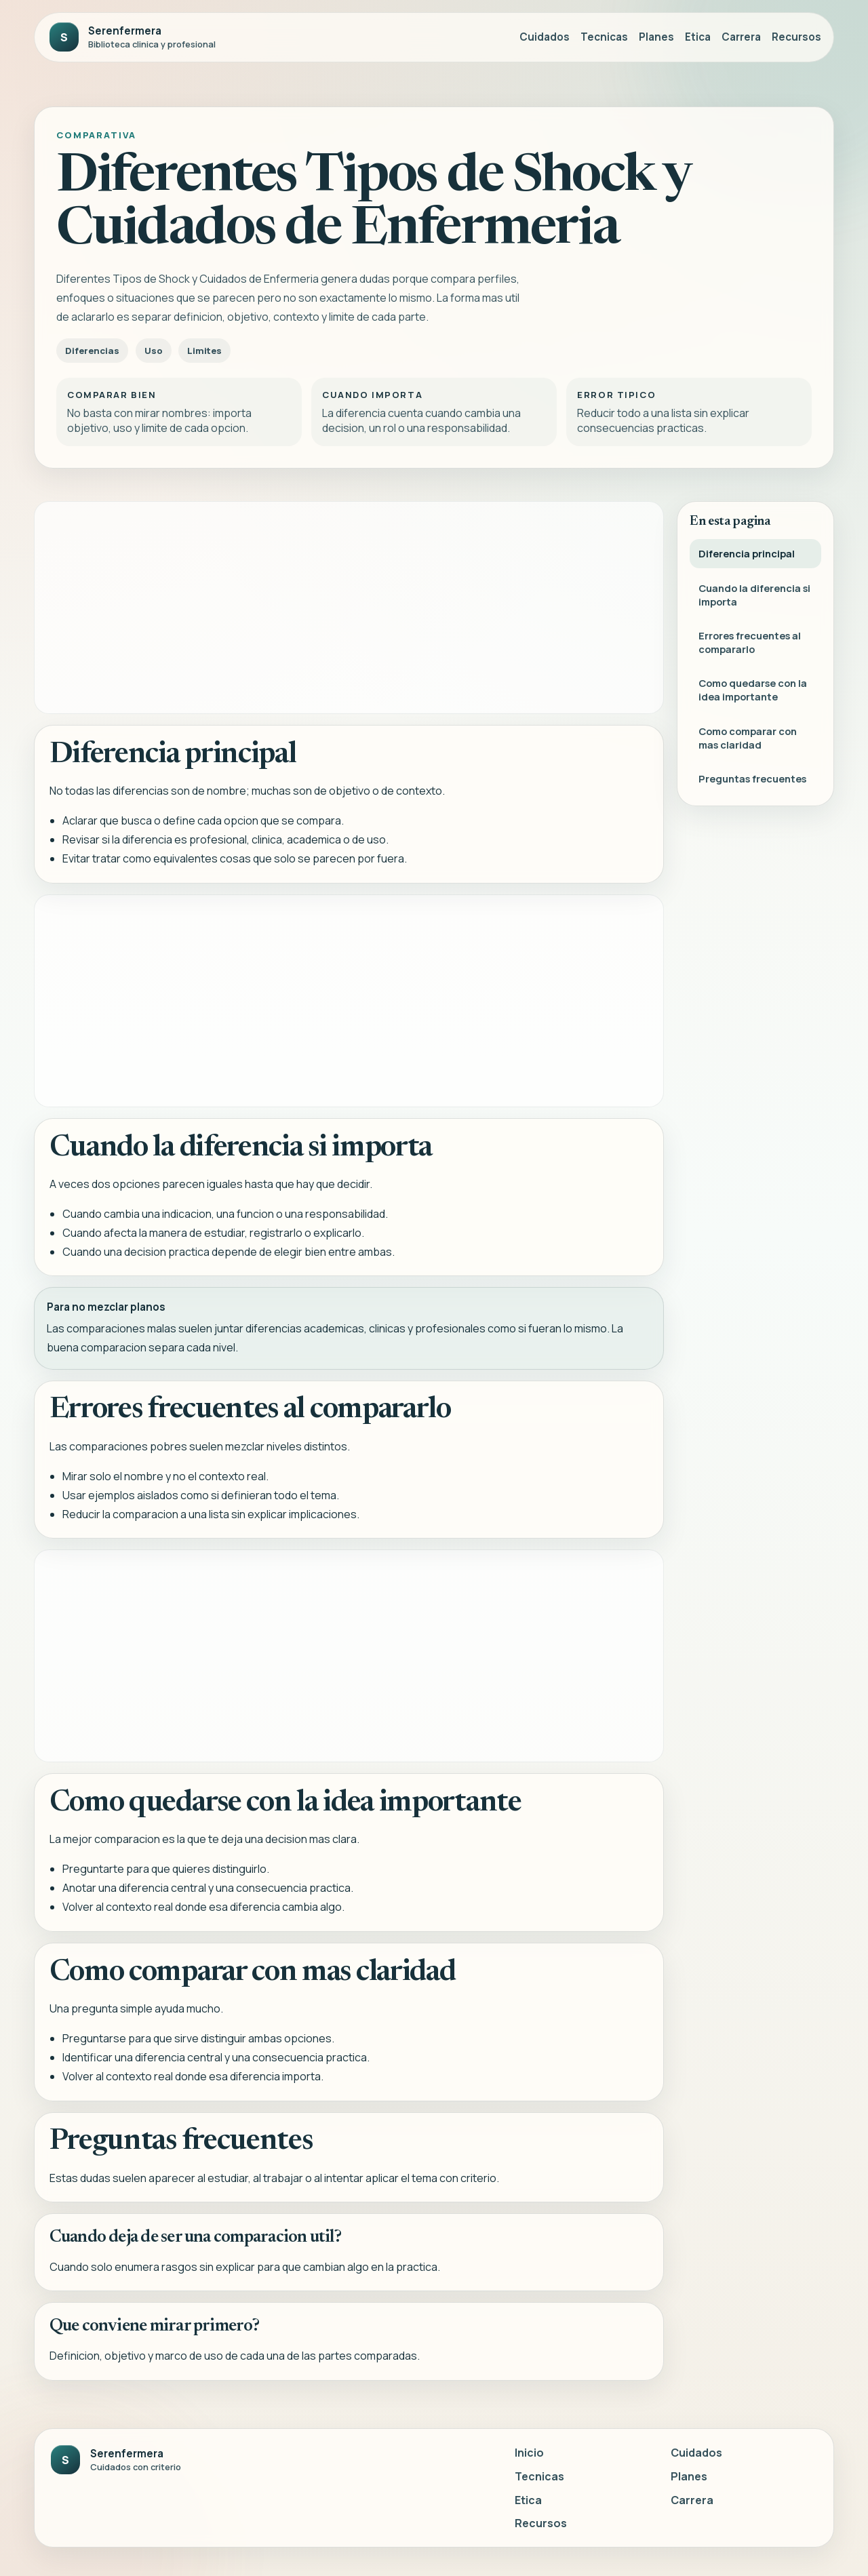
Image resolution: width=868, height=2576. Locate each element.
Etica (698, 37)
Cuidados (544, 37)
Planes (656, 37)
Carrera (741, 37)
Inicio (529, 2452)
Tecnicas (604, 37)
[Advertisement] (348, 607)
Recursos (796, 37)
